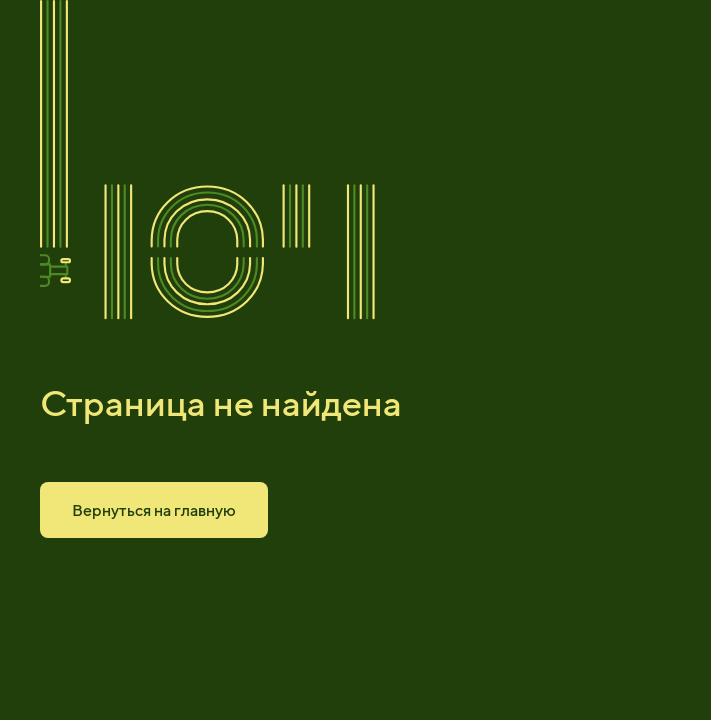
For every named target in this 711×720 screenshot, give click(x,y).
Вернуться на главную (154, 510)
